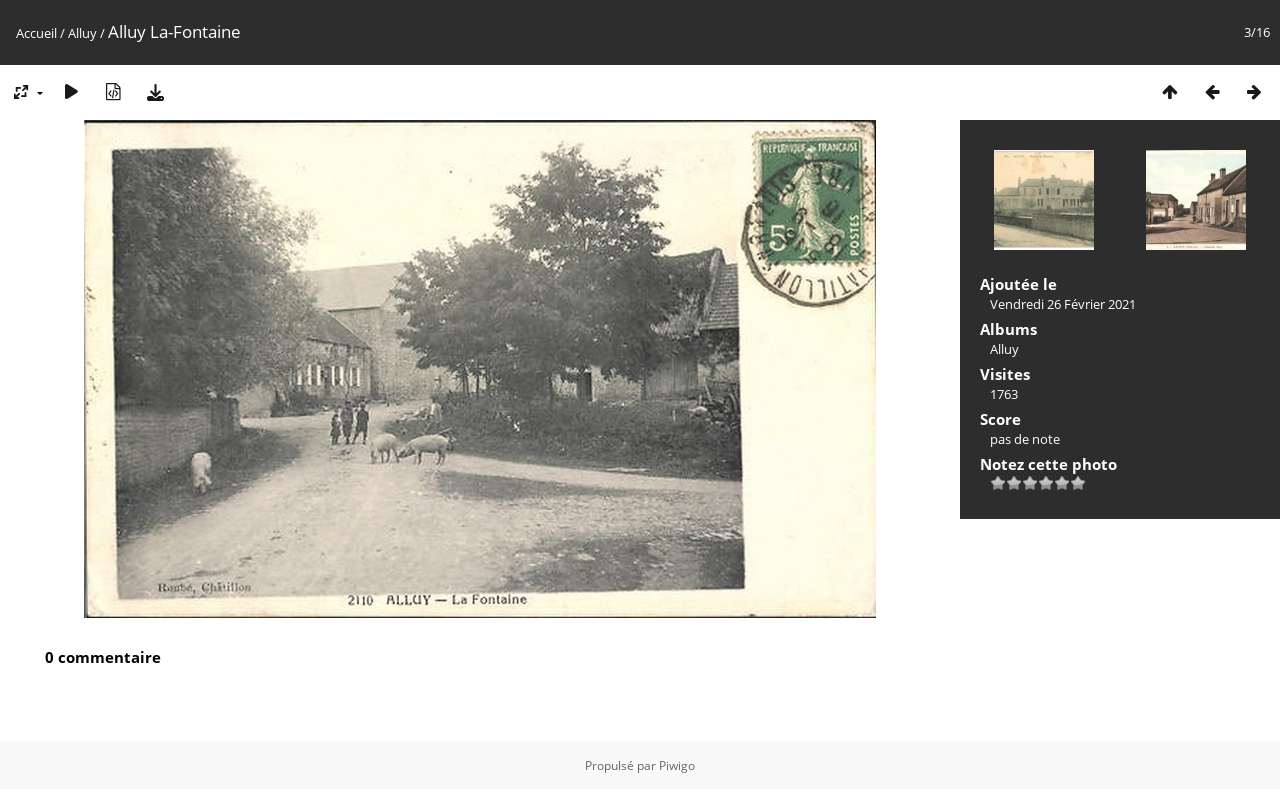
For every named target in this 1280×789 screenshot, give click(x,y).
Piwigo (677, 765)
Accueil (36, 33)
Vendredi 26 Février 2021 (1063, 304)
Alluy (82, 33)
